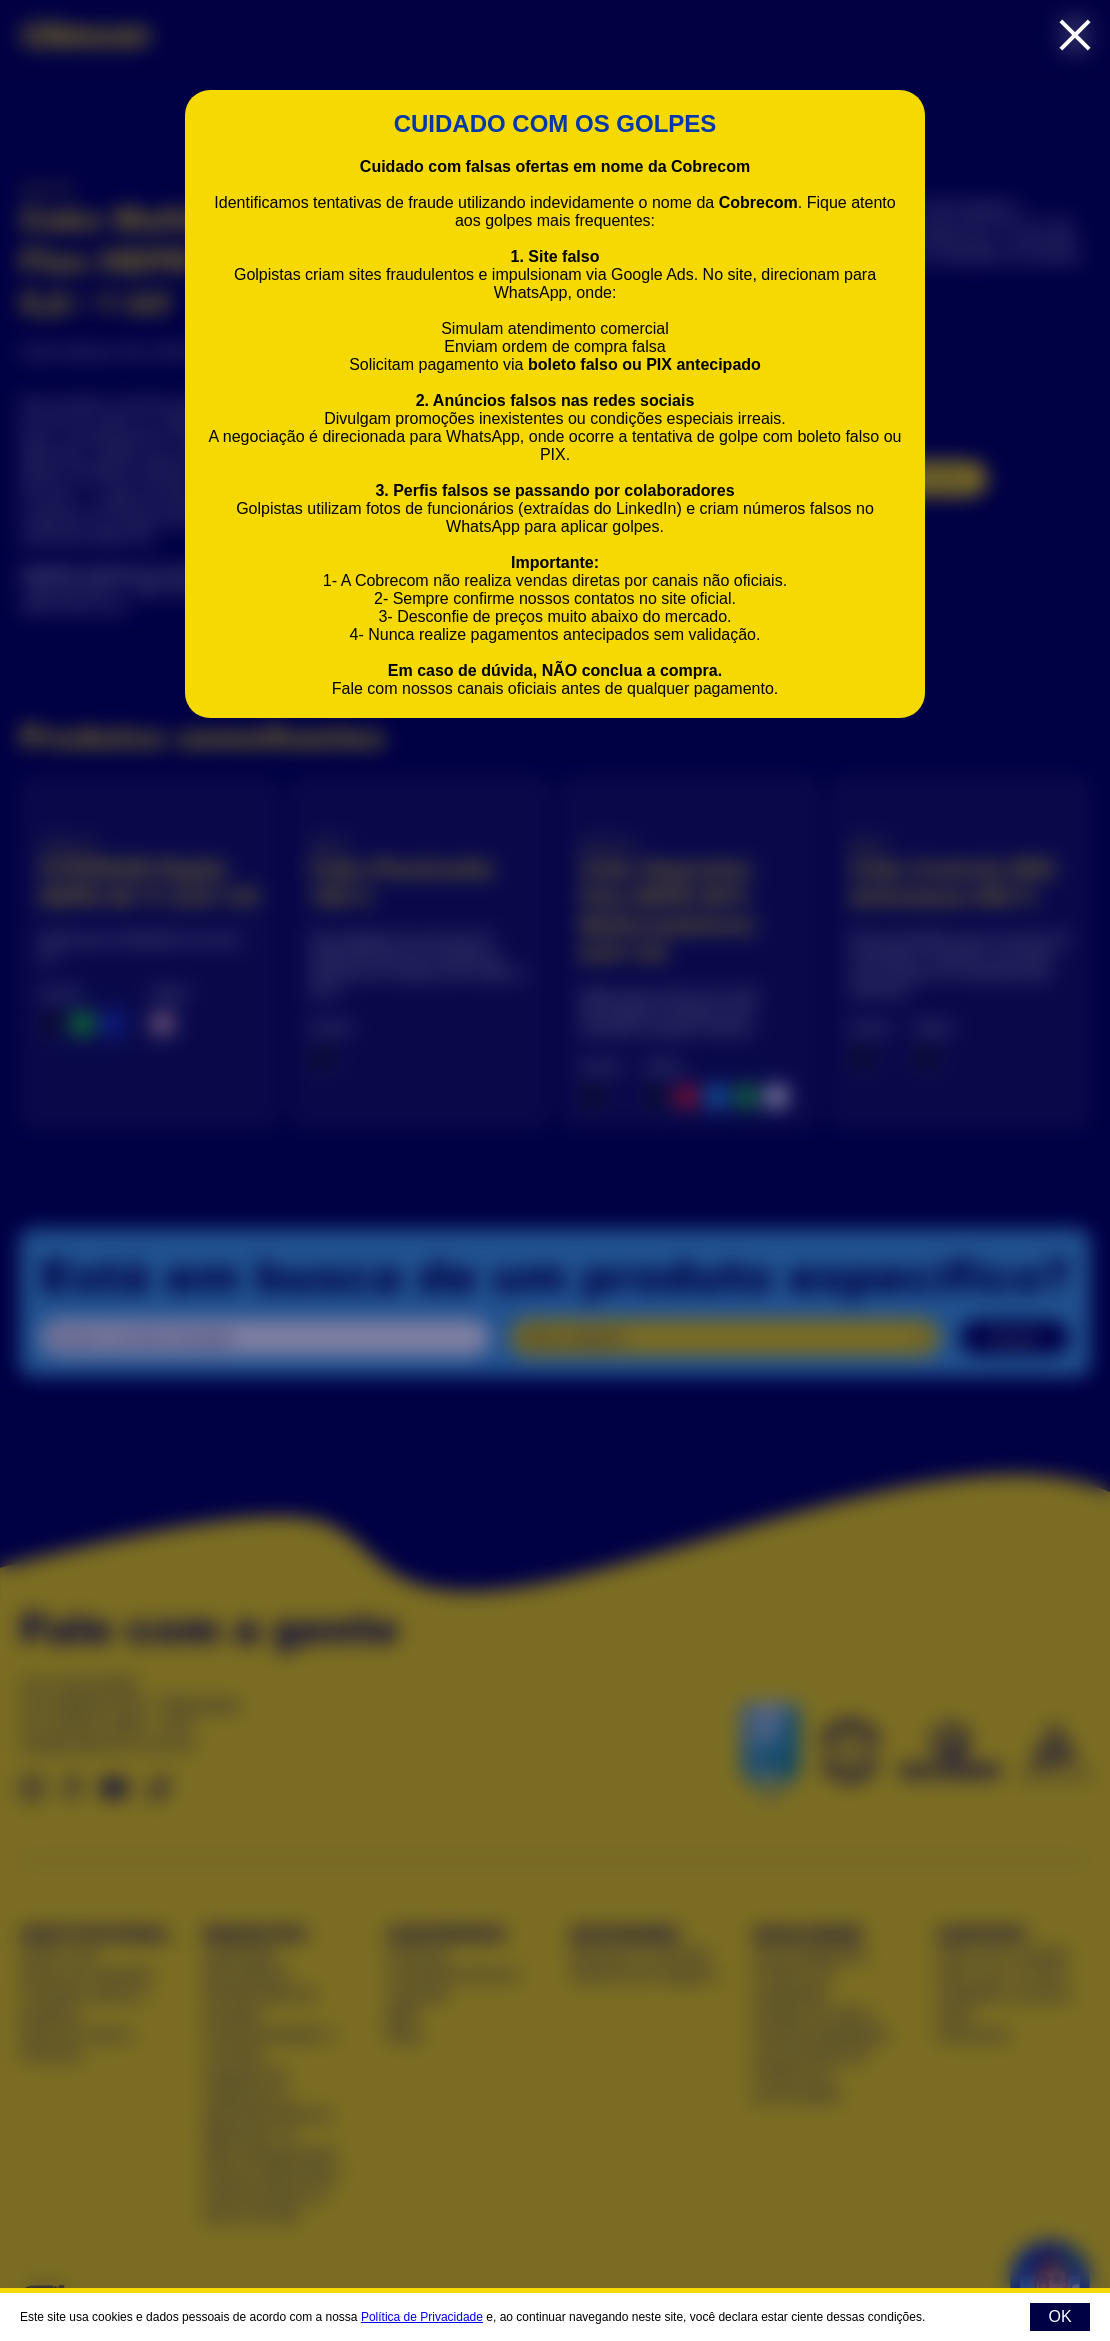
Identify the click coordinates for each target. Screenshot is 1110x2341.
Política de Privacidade (422, 2317)
